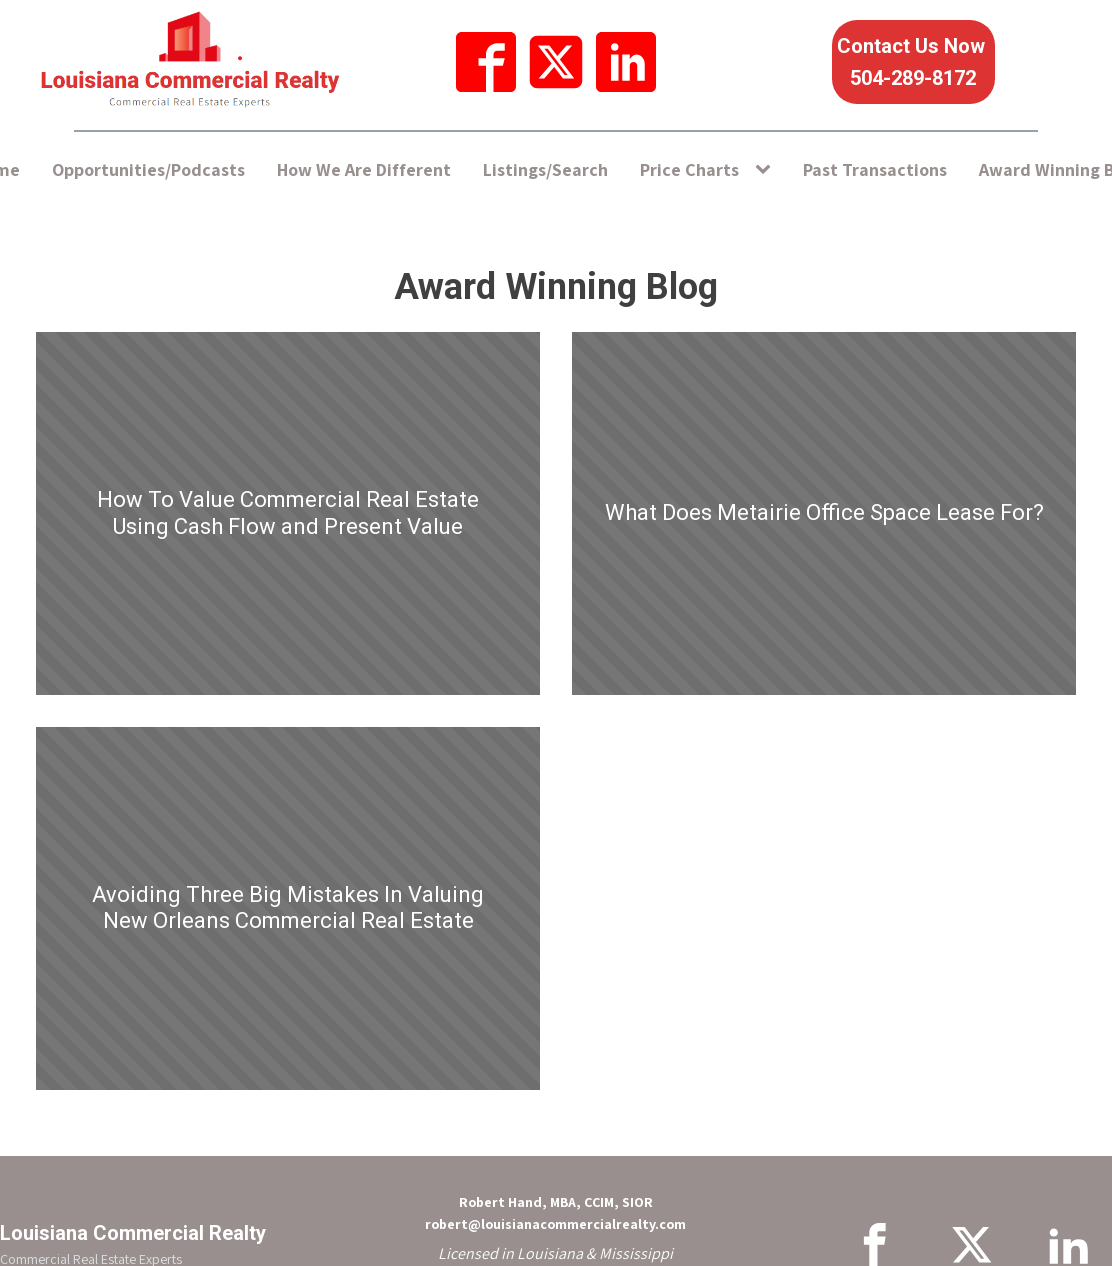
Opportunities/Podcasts (148, 169)
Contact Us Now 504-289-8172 (913, 62)
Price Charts (689, 169)
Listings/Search (545, 169)
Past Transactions (875, 169)
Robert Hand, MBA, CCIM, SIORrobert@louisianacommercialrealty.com (555, 1213)
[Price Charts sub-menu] (767, 170)
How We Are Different (364, 169)
